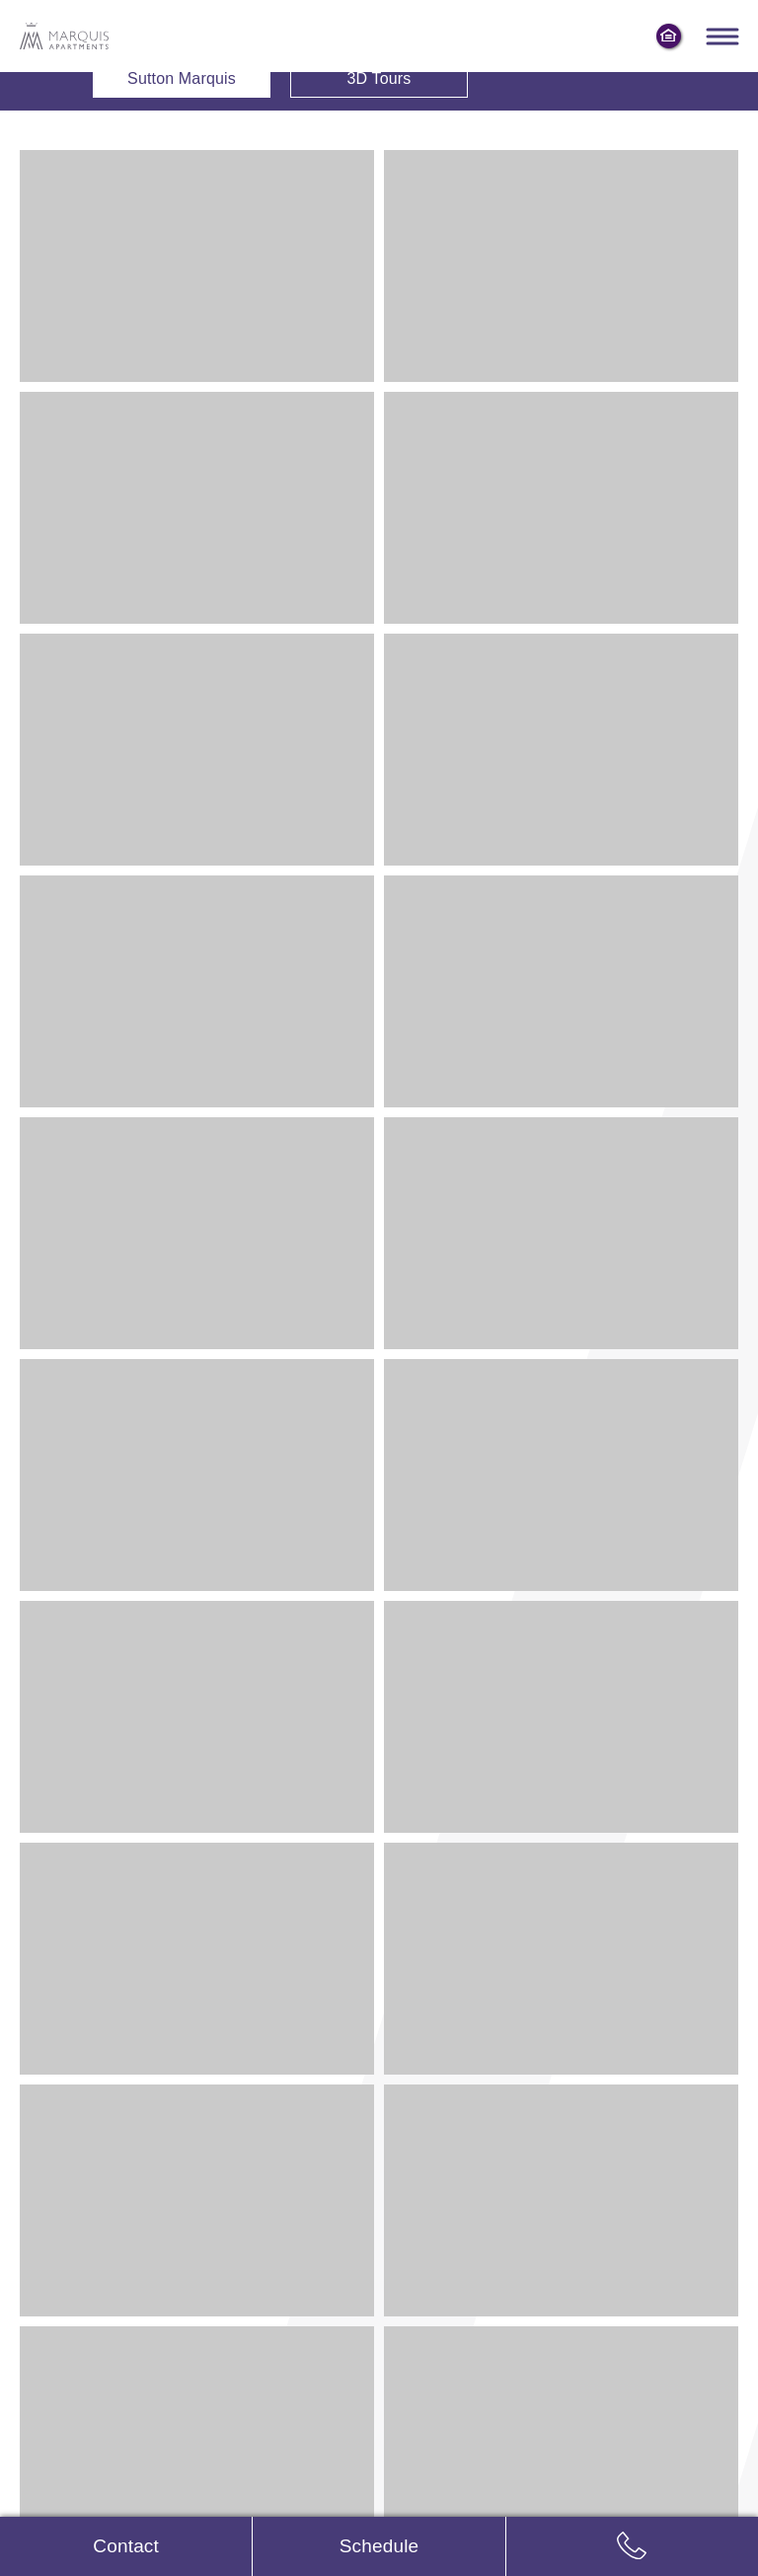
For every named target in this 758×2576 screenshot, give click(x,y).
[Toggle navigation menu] (722, 36)
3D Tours (378, 78)
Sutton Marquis (181, 78)
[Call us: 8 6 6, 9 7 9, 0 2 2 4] (632, 2546)
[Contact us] (126, 2546)
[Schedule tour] (378, 2546)
